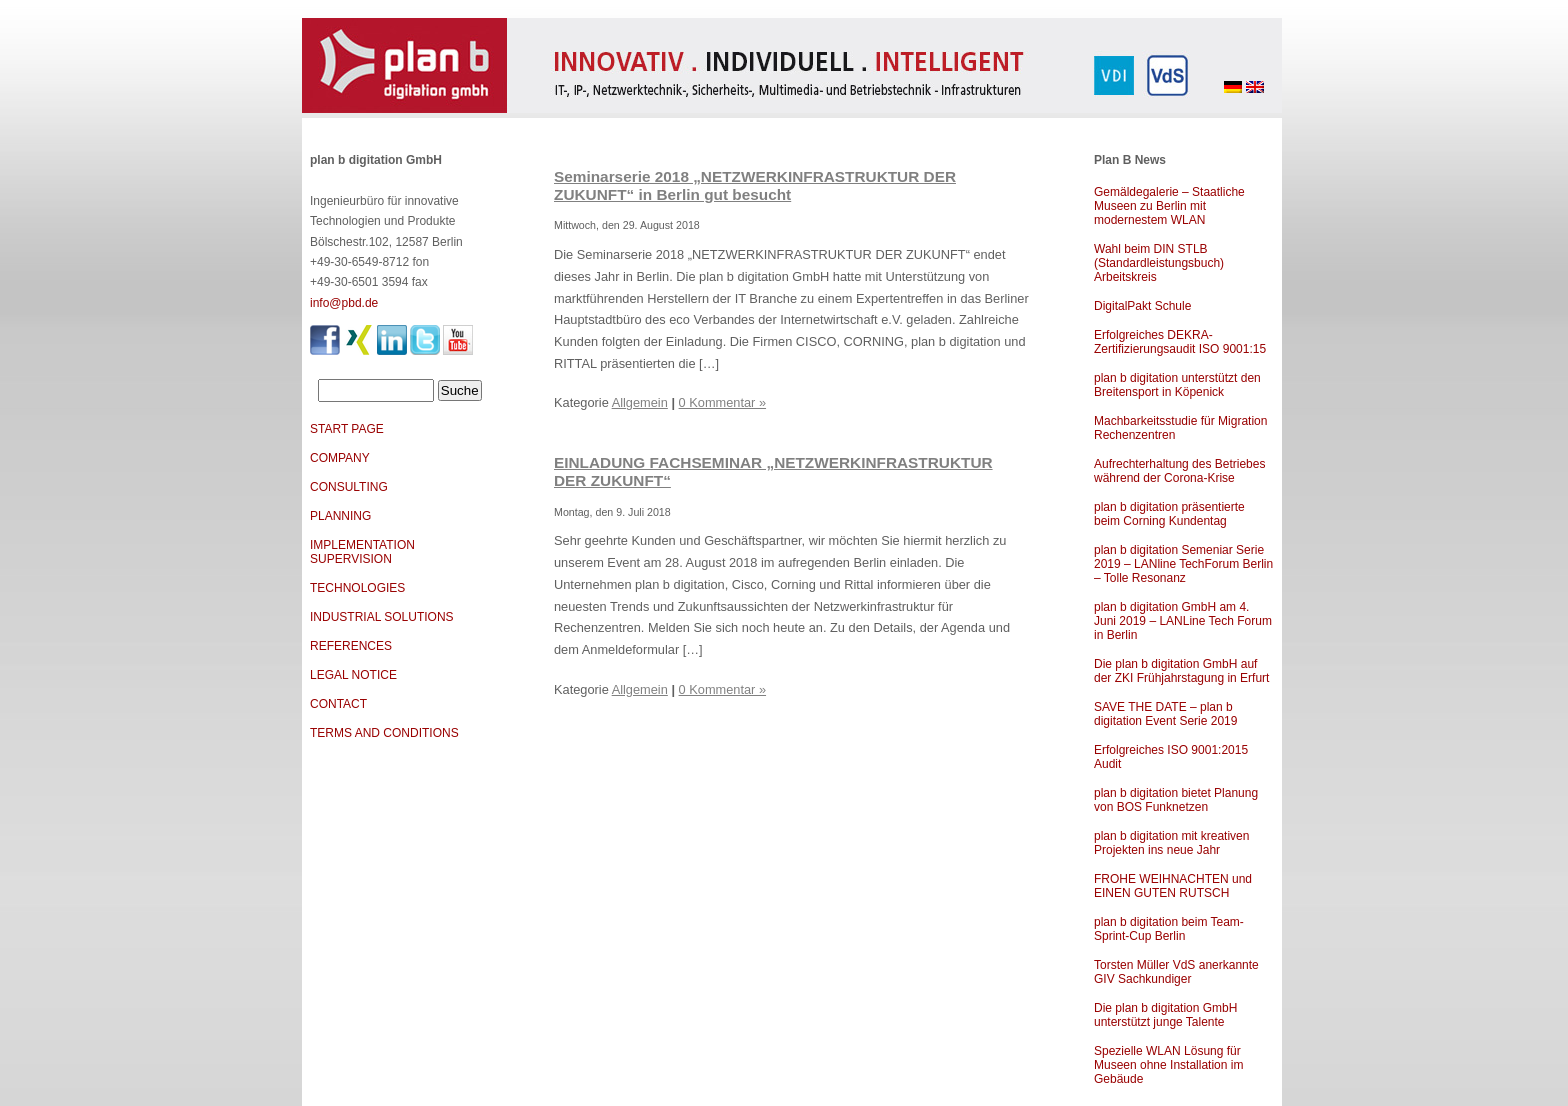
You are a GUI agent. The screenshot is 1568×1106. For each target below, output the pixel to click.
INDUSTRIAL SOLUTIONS (382, 617)
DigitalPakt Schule (1142, 306)
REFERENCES (351, 646)
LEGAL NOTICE (353, 675)
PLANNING (340, 516)
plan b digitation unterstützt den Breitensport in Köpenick (1177, 385)
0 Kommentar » (723, 402)
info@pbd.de (344, 303)
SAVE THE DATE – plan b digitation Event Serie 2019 (1165, 714)
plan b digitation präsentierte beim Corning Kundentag (1169, 514)
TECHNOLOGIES (357, 588)
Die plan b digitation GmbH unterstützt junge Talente (1165, 1015)
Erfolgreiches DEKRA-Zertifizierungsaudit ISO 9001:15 (1180, 342)
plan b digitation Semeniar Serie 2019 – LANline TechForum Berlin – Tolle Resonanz (1183, 564)
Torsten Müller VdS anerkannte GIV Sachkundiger (1176, 972)
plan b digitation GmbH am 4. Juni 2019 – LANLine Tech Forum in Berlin (1183, 621)
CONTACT (338, 704)
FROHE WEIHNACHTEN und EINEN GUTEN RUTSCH (1173, 886)
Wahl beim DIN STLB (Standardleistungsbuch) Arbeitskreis (1159, 263)
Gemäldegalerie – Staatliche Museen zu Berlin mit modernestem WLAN (1169, 206)
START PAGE (347, 429)
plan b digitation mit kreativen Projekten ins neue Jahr (1171, 843)
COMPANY (340, 458)
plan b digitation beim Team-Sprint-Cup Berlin (1169, 929)
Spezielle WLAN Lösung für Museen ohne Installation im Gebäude (1168, 1065)
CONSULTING (349, 487)
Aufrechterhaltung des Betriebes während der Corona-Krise (1179, 471)
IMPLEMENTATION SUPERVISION (362, 552)
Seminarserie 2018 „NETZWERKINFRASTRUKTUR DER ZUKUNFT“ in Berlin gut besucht (755, 185)
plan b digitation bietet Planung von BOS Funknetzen (1176, 800)
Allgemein (640, 402)
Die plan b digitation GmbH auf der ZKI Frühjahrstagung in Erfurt (1181, 671)
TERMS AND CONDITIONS (384, 733)
